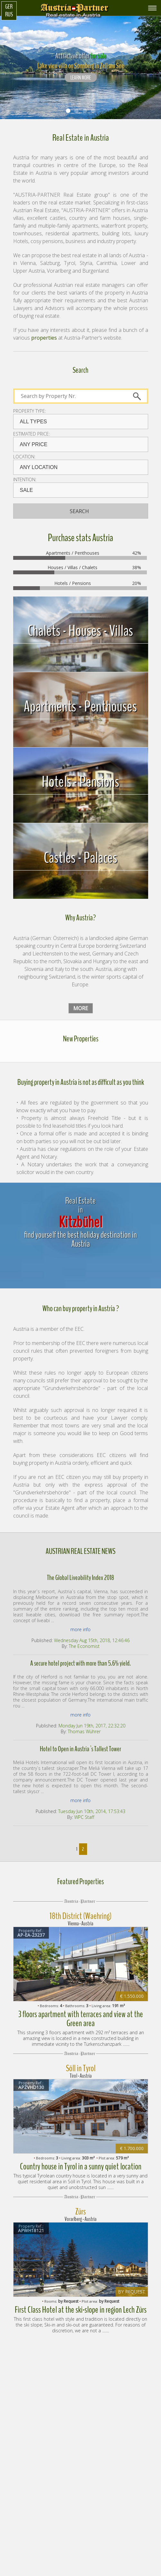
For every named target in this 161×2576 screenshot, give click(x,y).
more (80, 1008)
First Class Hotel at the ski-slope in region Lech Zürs (81, 2310)
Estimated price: (31, 434)
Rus (9, 14)
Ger (9, 7)
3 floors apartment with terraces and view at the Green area (80, 2018)
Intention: (24, 480)
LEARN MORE (80, 77)
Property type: (29, 411)
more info (80, 1629)
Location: (24, 457)
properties (44, 337)
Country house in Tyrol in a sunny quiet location (80, 2166)
